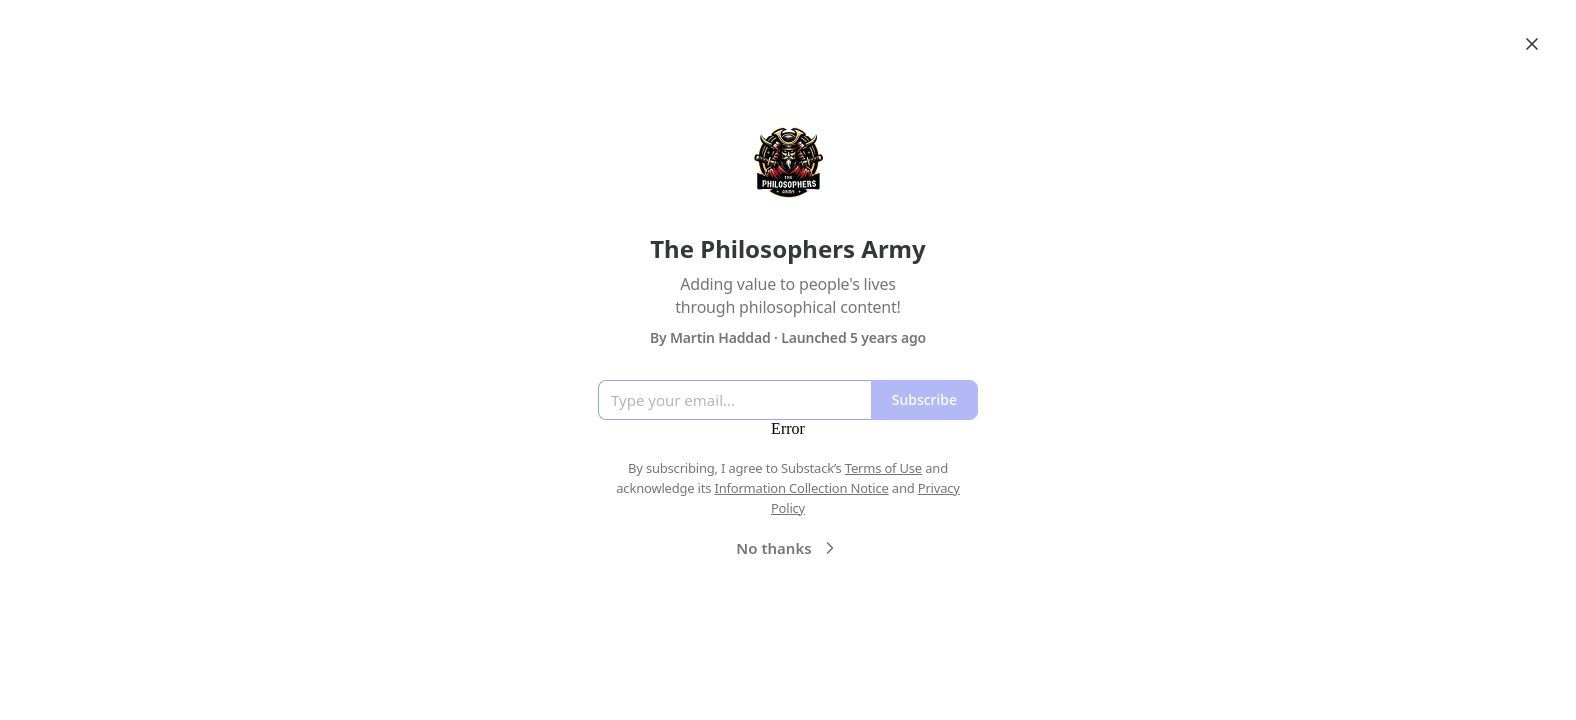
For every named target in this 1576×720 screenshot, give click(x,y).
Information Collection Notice (801, 488)
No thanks (787, 548)
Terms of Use (883, 468)
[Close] (1532, 44)
